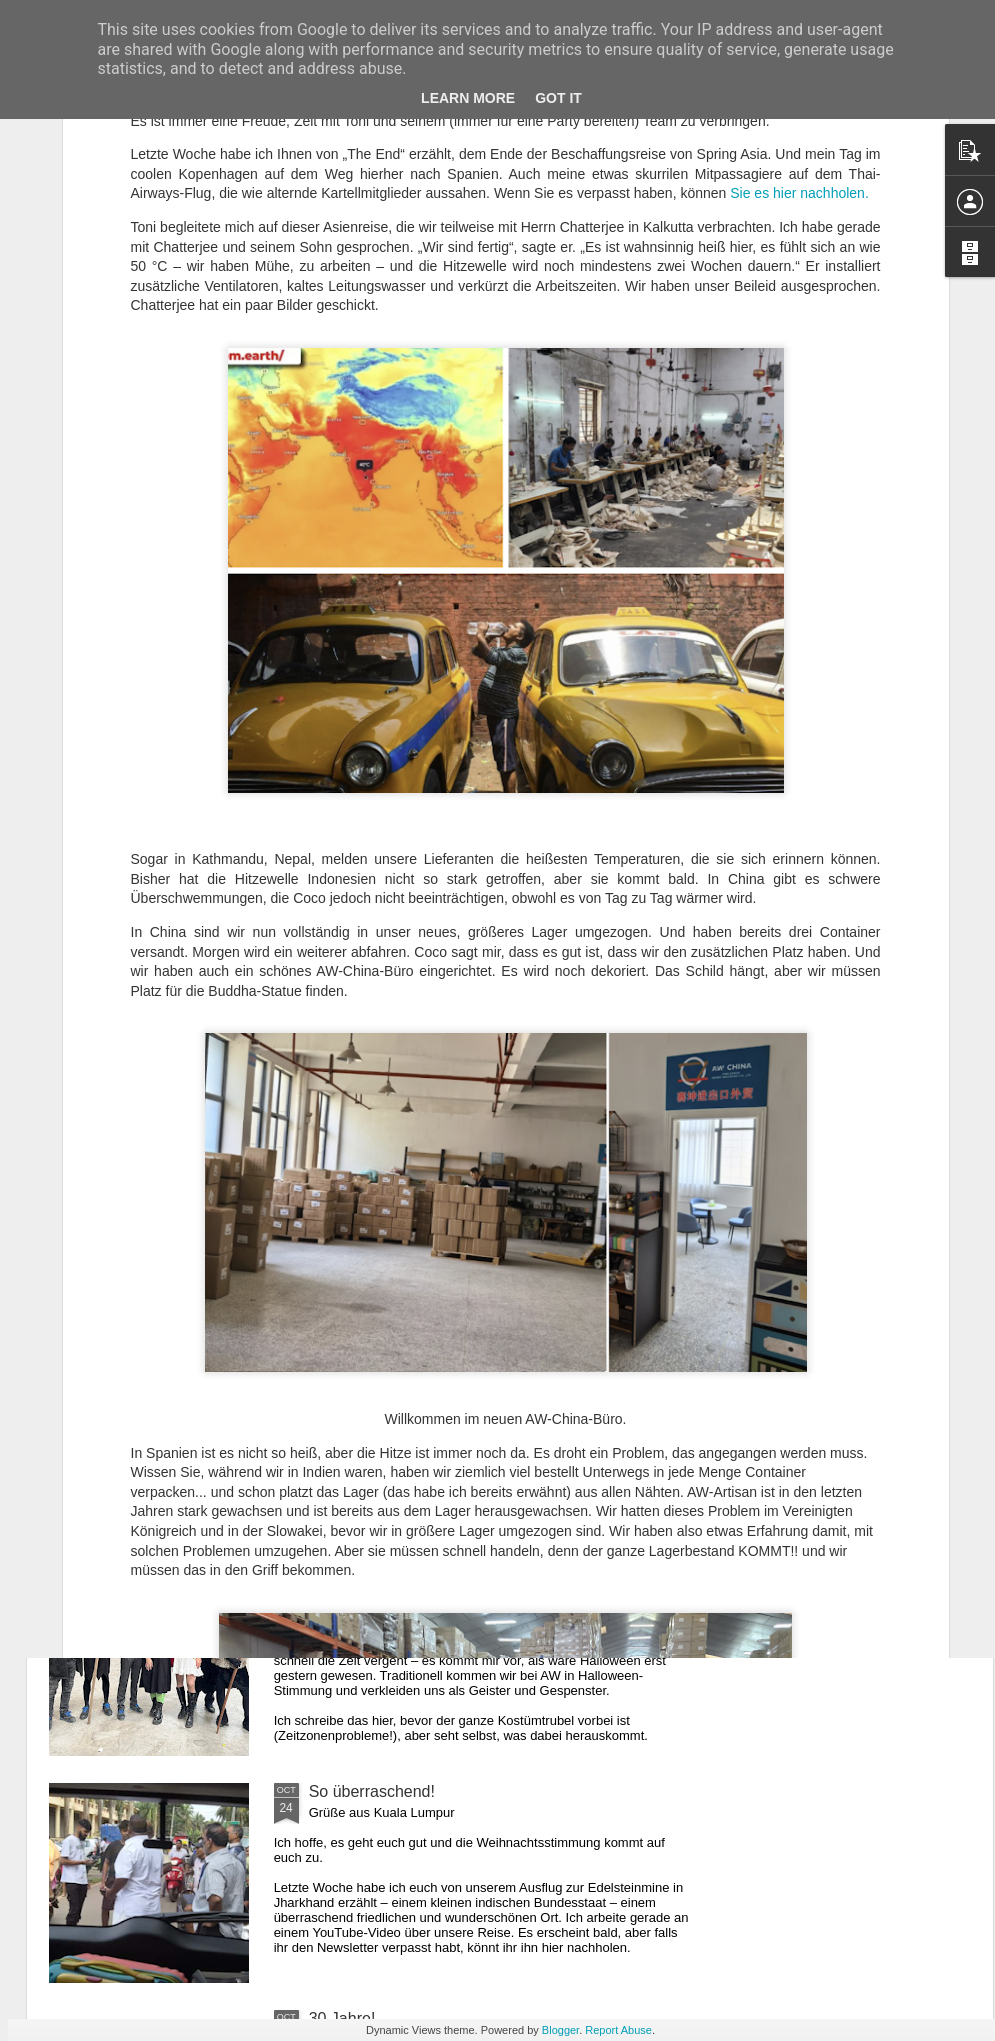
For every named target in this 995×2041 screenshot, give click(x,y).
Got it (558, 98)
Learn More (468, 98)
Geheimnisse (355, 1337)
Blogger (560, 2030)
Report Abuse (618, 2030)
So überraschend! (372, 1791)
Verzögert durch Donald (393, 1564)
